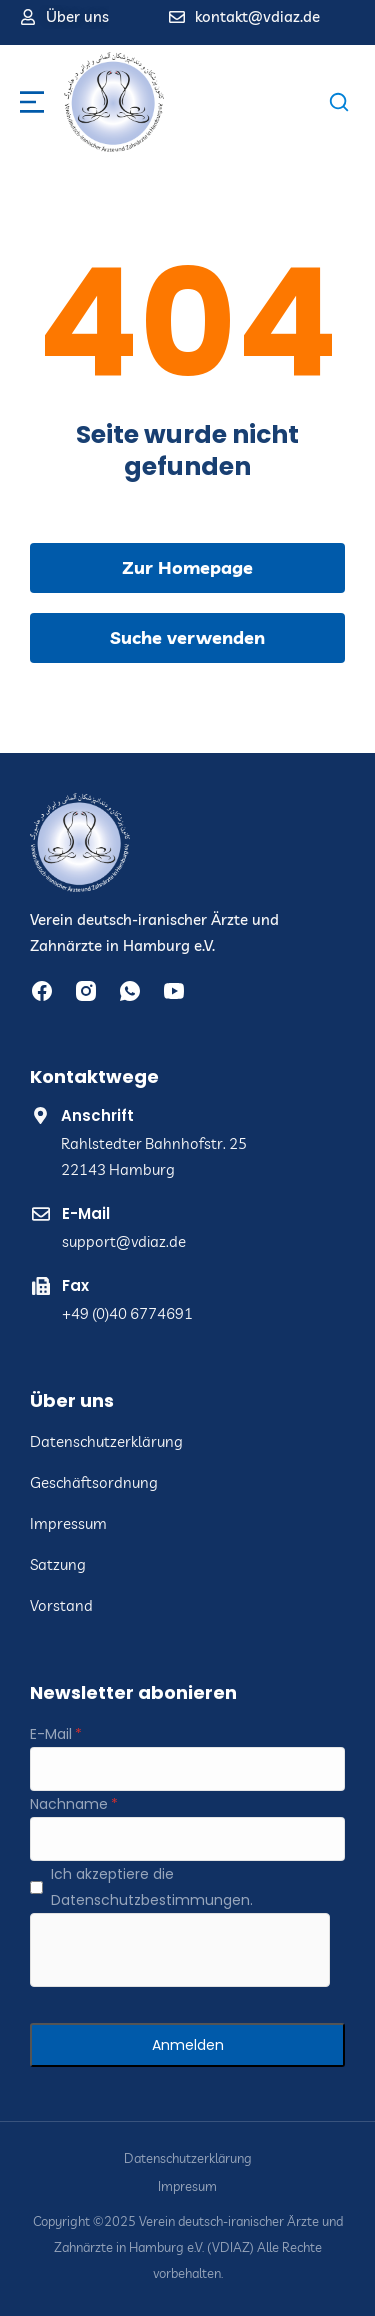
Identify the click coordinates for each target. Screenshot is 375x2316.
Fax (75, 1285)
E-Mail (86, 1213)
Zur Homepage (187, 567)
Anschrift (97, 1115)
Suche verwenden (187, 637)
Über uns (77, 16)
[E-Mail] (187, 1769)
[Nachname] (187, 1839)
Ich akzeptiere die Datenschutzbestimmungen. (152, 1887)
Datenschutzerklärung (188, 2158)
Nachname (69, 1804)
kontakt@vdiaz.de (257, 16)
